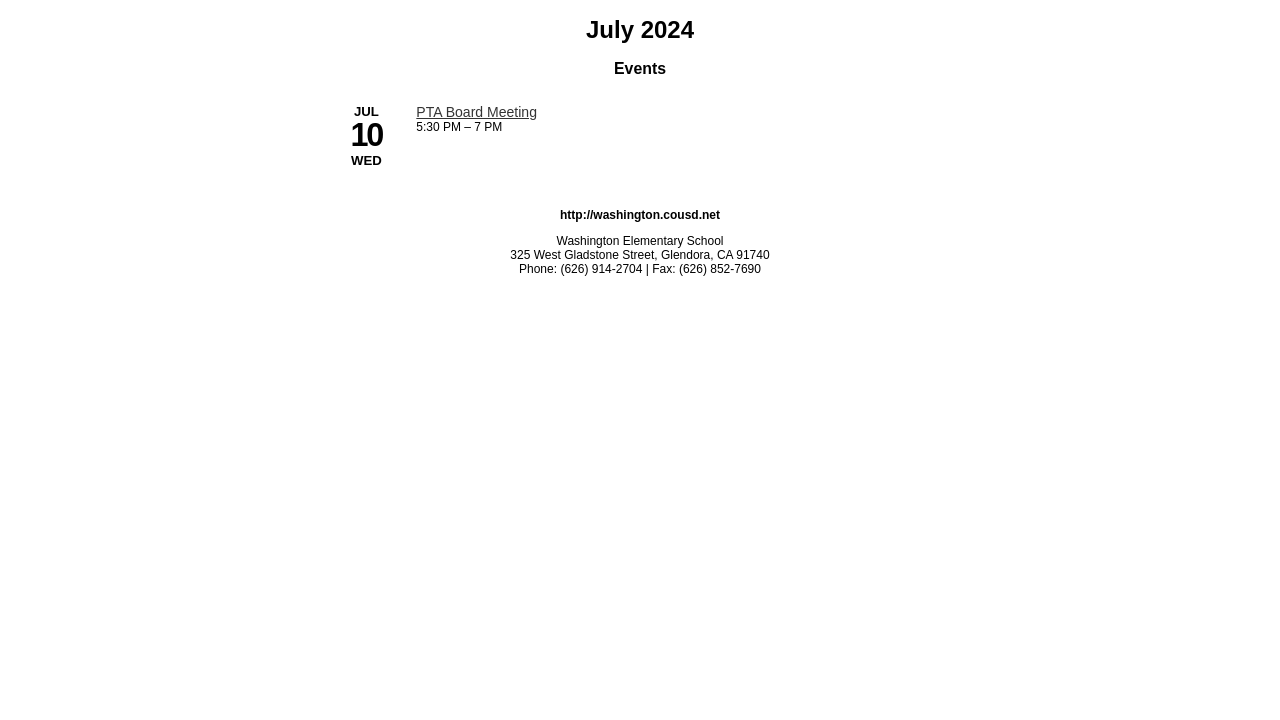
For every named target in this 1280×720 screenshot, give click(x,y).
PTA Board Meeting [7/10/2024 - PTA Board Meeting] (476, 112)
